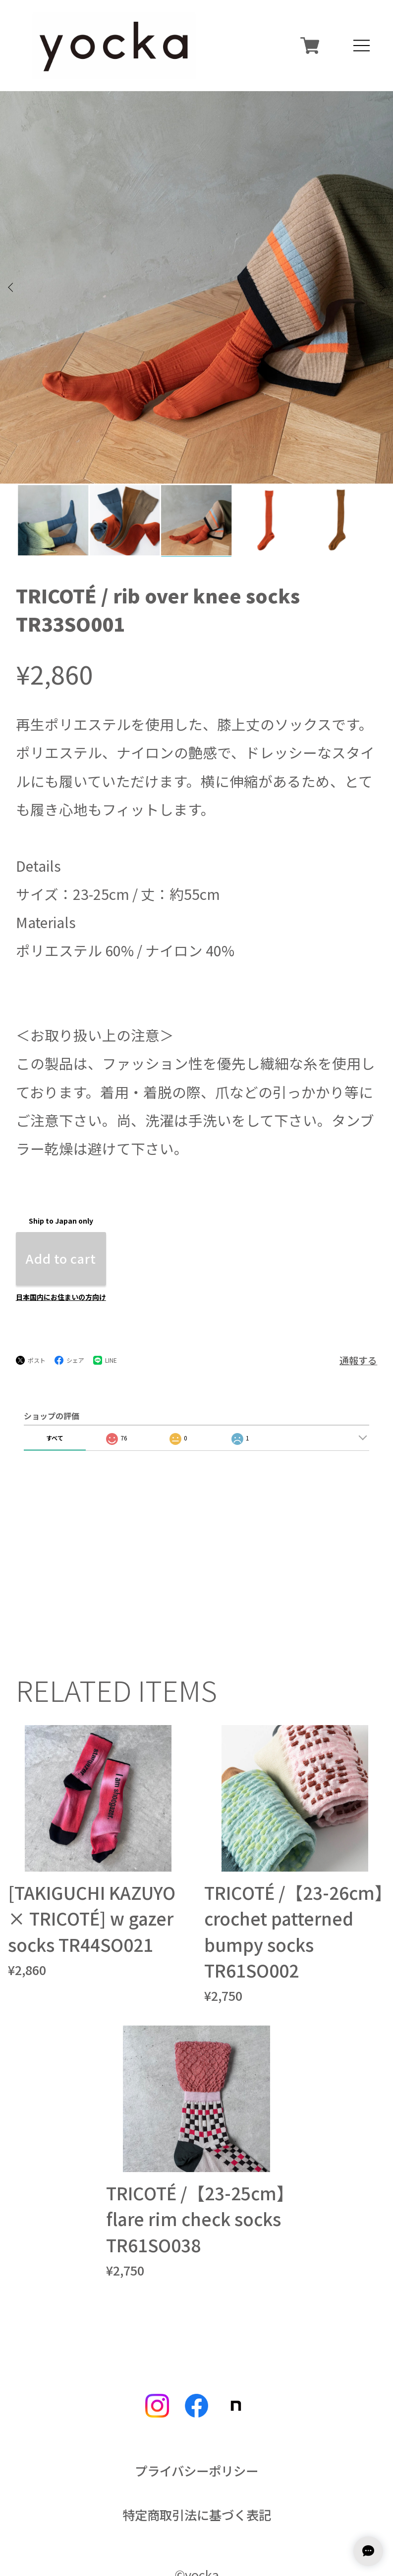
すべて (54, 1338)
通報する (358, 1260)
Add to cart (61, 1159)
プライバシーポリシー (196, 2372)
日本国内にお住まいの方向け (61, 1197)
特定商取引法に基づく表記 (196, 2416)
